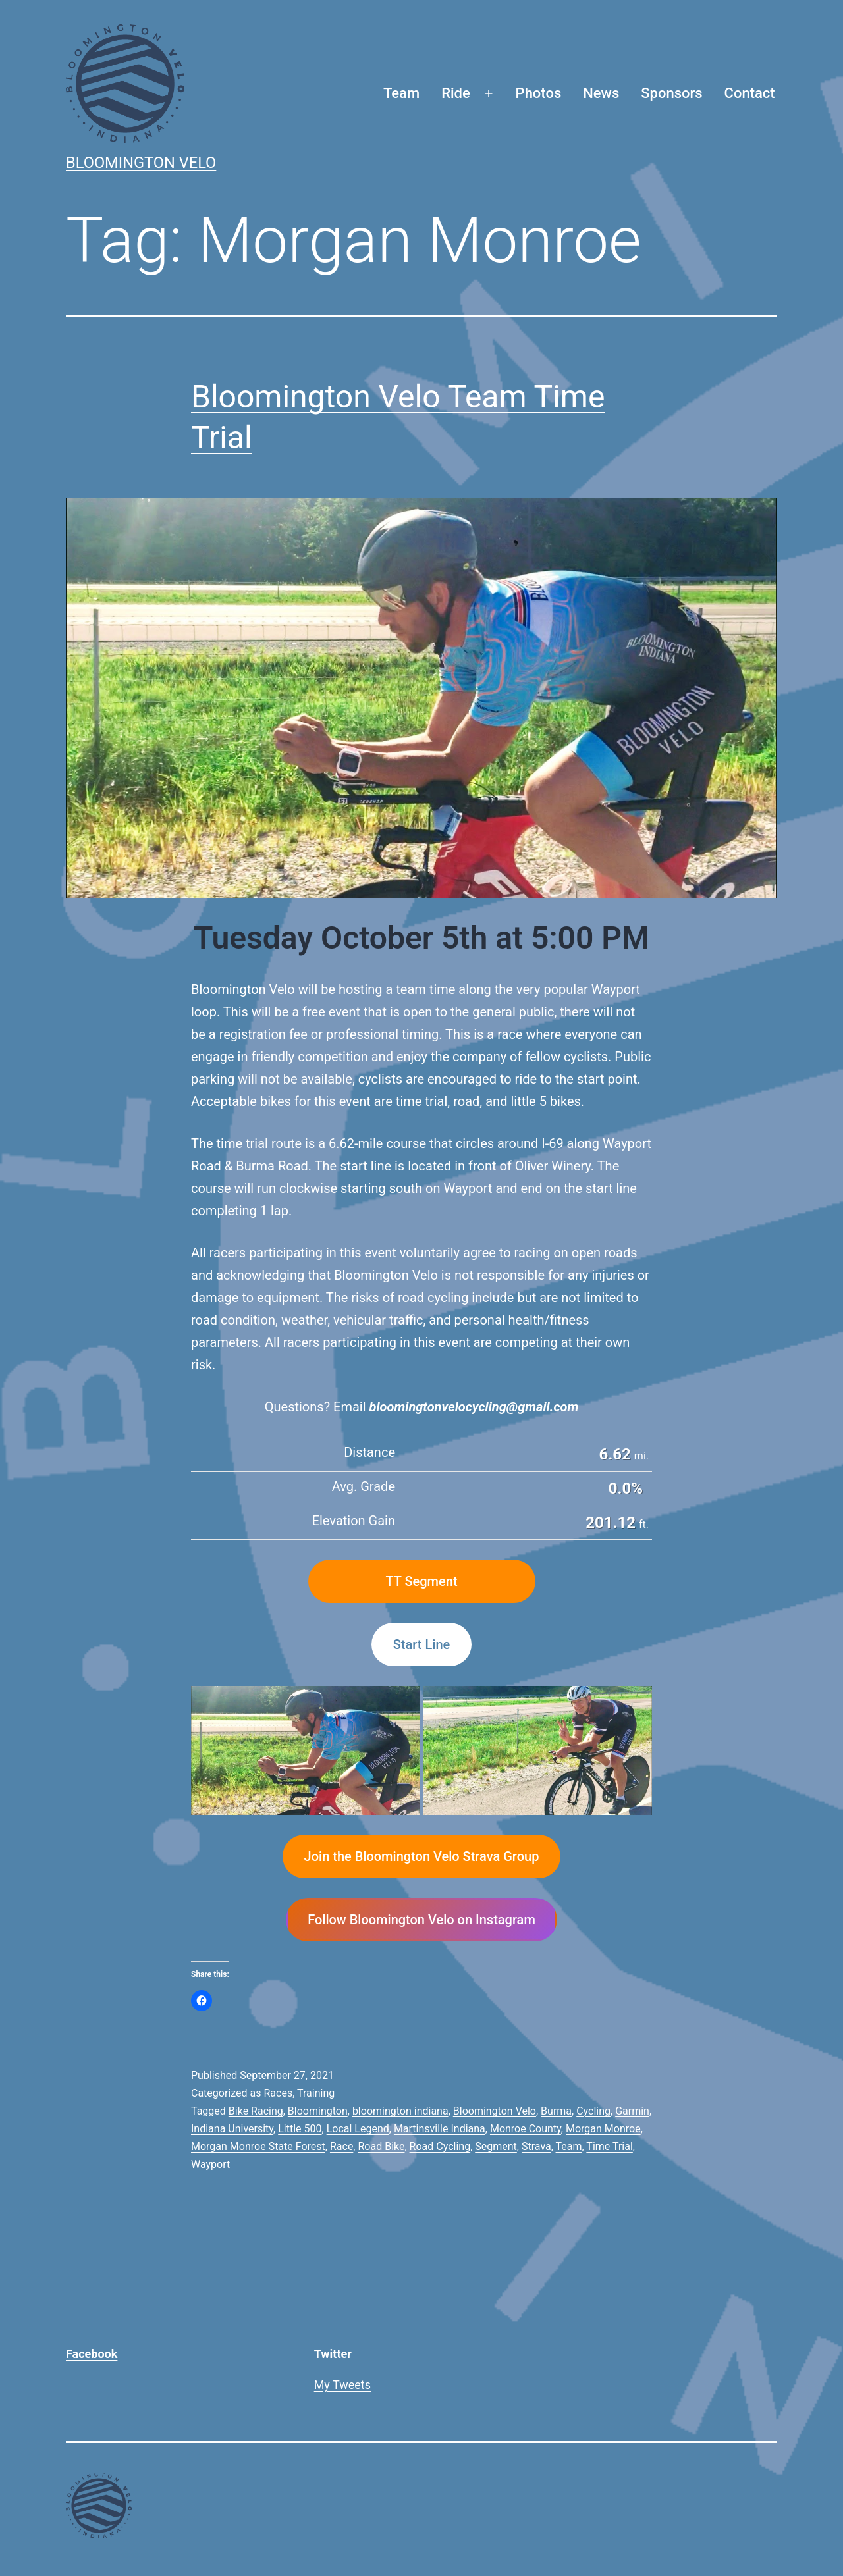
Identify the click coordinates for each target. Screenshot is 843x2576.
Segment (496, 2146)
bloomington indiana (400, 2111)
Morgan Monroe (603, 2128)
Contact (749, 93)
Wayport (210, 2164)
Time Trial (609, 2146)
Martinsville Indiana (439, 2128)
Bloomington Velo (141, 162)
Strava (536, 2146)
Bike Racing (256, 2111)
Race (341, 2146)
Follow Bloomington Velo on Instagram (421, 1920)
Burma (556, 2111)
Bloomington (318, 2111)
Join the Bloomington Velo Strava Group (421, 1856)
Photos (539, 93)
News (601, 93)
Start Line (421, 1644)
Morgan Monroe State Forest (258, 2146)
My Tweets (342, 2385)
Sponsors (671, 93)
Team (401, 93)
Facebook (91, 2354)
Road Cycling (440, 2146)
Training (316, 2093)
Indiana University (232, 2128)
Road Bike (381, 2146)
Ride (455, 93)
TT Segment (421, 1581)
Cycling (593, 2111)
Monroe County (525, 2128)
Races (277, 2093)
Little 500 (299, 2128)
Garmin (632, 2111)
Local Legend (358, 2128)
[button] (305, 1750)
